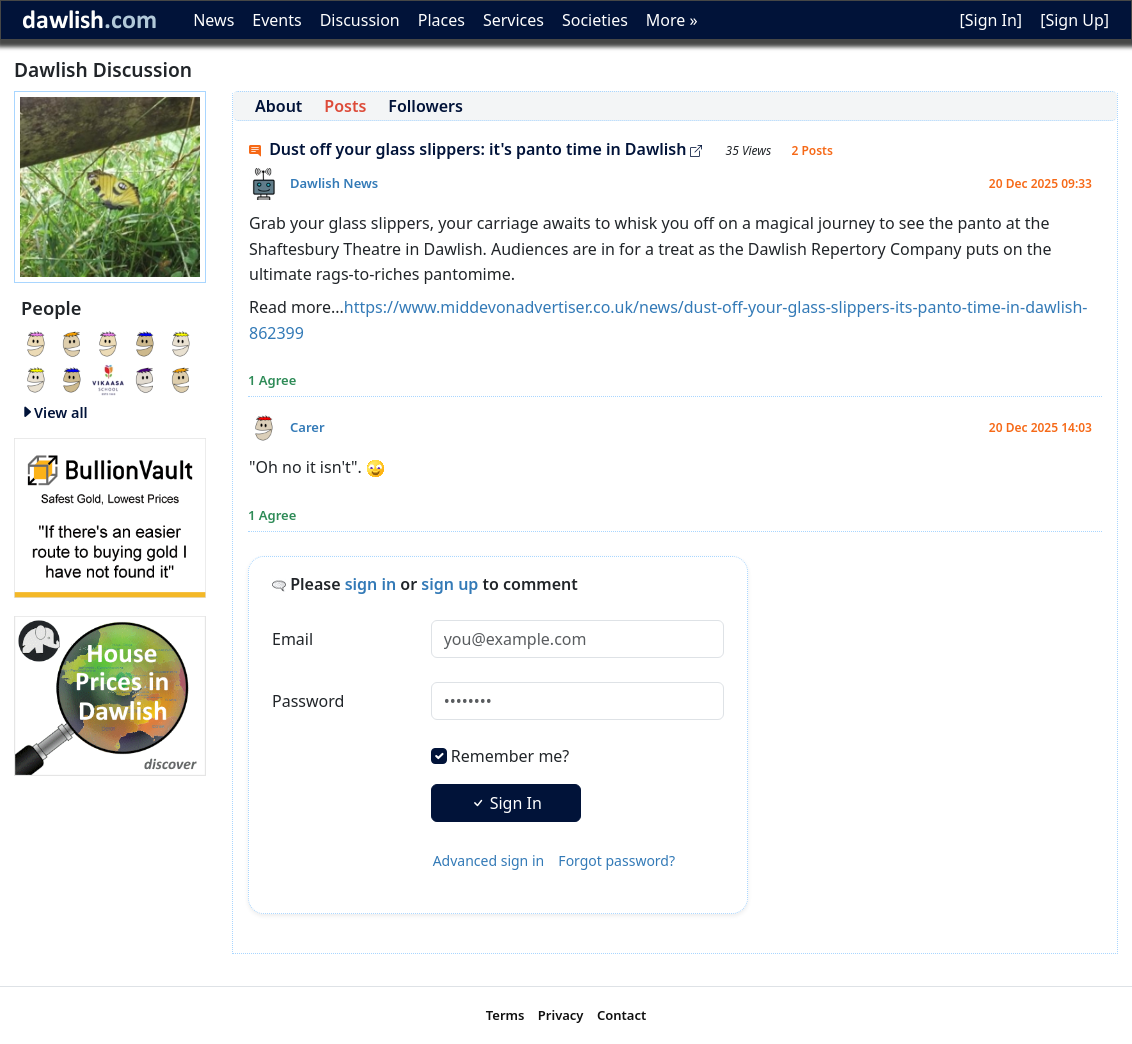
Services (513, 20)
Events (276, 20)
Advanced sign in (489, 860)
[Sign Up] (1074, 20)
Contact (621, 1015)
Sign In (506, 803)
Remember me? (510, 756)
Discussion (360, 20)
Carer (307, 427)
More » (672, 20)
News (213, 20)
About (278, 106)
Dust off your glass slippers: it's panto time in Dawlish (475, 149)
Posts (345, 106)
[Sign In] (990, 20)
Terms (505, 1015)
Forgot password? (616, 860)
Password (308, 701)
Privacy (561, 1015)
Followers (425, 106)
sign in (371, 584)
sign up (449, 584)
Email (292, 639)
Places (441, 20)
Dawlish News (334, 183)
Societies (595, 20)
